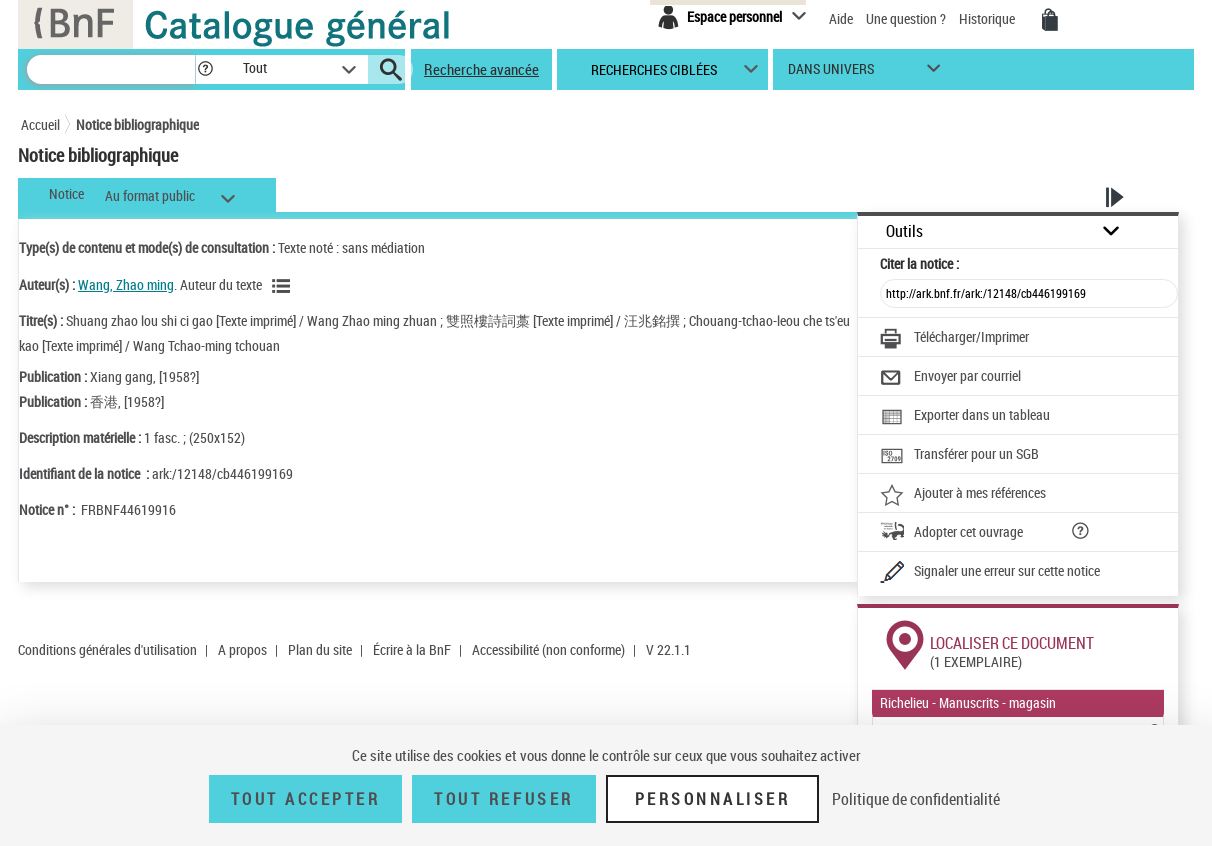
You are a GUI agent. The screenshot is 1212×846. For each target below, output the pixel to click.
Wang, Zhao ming (126, 284)
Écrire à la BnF (412, 649)
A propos (242, 649)
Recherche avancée (481, 69)
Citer (919, 263)
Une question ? (906, 18)
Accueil (40, 124)
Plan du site (320, 649)
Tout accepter (306, 799)
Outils (904, 231)
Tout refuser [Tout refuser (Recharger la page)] (503, 799)
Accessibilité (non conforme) (548, 649)
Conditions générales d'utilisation (107, 649)
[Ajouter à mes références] (963, 495)
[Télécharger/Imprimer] (954, 339)
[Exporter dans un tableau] (965, 417)
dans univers (831, 73)
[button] (205, 69)
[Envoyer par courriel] (950, 378)
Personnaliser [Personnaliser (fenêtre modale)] (713, 799)
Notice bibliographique (137, 124)
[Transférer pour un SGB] (959, 456)
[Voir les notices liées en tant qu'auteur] (284, 286)
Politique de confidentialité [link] (916, 799)
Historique (988, 18)
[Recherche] (111, 69)
